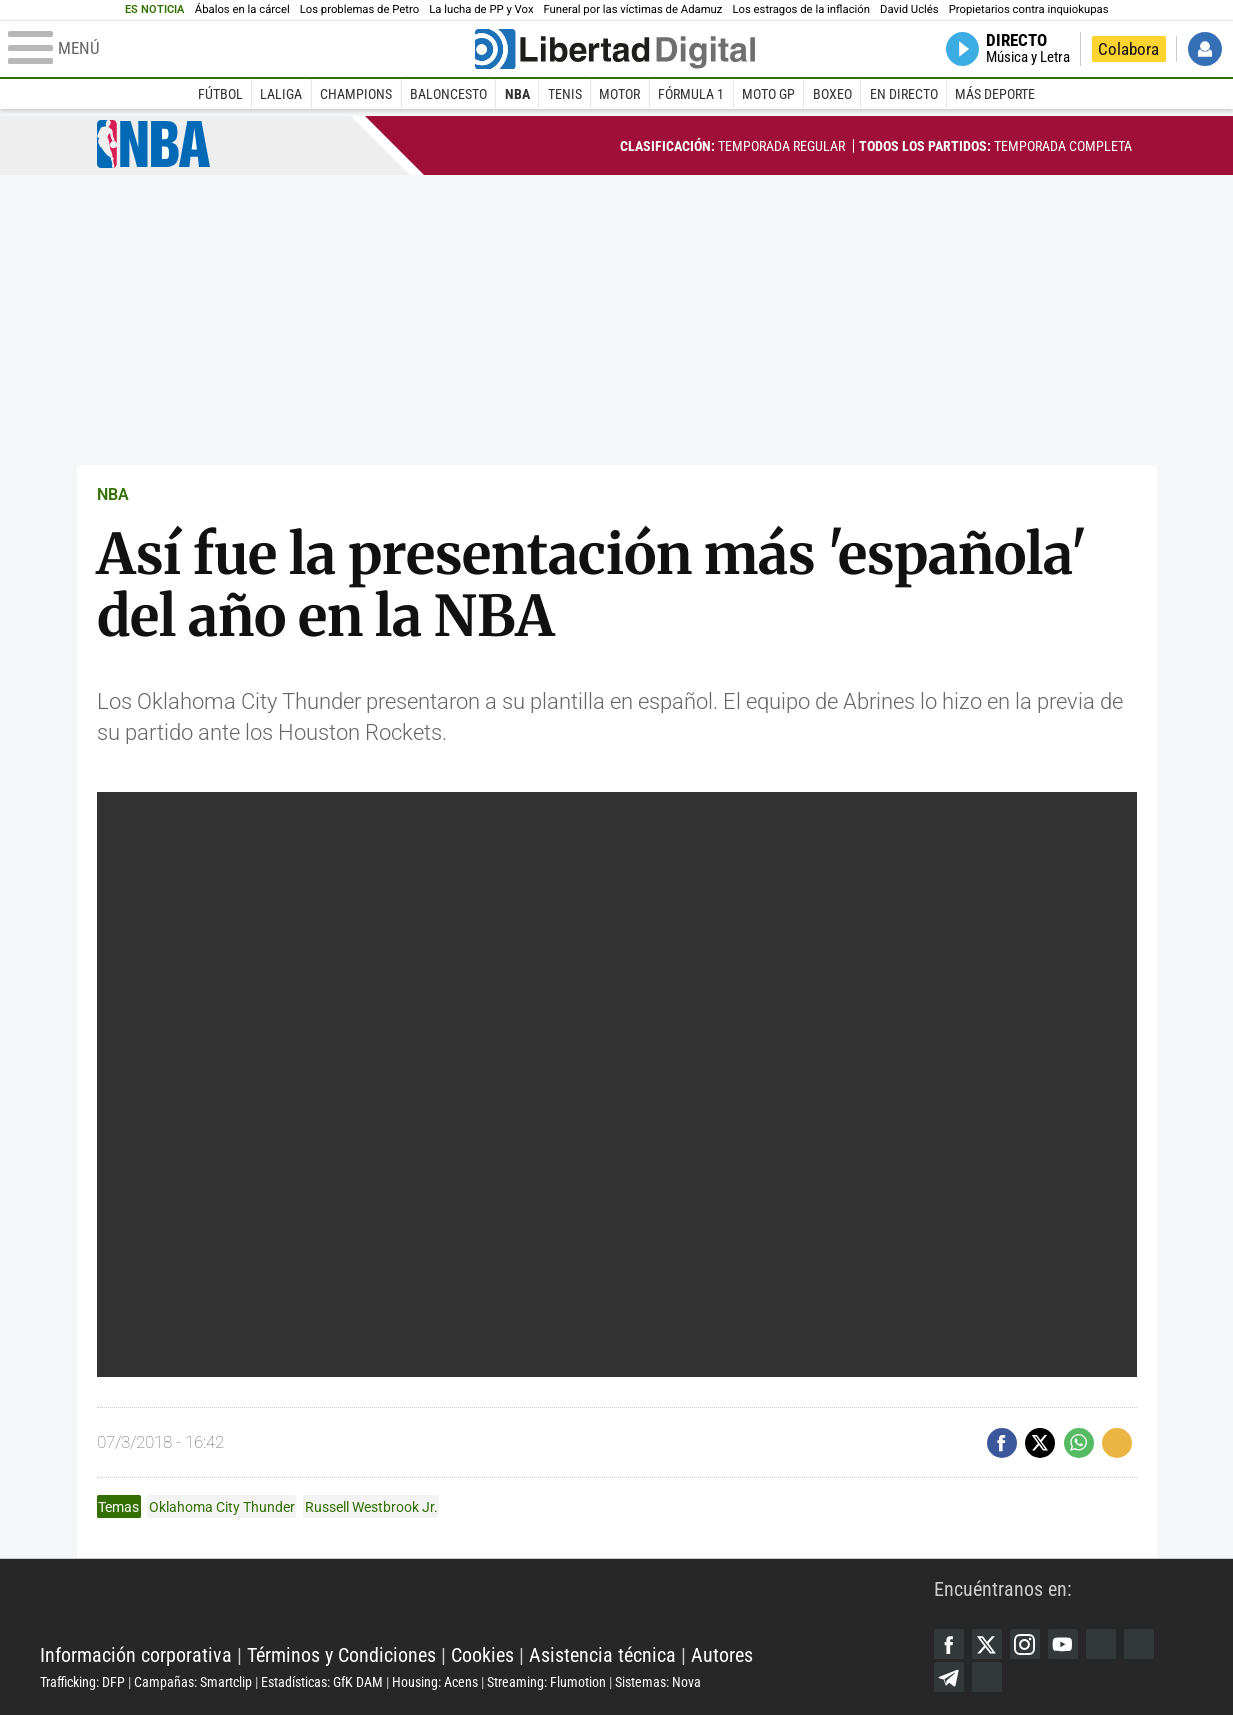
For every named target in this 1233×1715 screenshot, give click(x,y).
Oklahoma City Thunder (222, 1507)
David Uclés (909, 9)
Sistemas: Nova (658, 1682)
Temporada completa (995, 146)
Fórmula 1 (691, 94)
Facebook (949, 1644)
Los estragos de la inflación (801, 9)
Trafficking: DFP (82, 1682)
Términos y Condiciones (341, 1655)
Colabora (1128, 49)
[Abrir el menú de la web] (239, 49)
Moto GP (768, 94)
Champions (356, 94)
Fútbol (220, 94)
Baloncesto (448, 94)
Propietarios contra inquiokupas (1029, 9)
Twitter (987, 1644)
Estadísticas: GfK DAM (322, 1682)
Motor (619, 94)
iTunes (987, 1677)
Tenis (565, 94)
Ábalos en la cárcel (242, 9)
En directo (904, 94)
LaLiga (281, 94)
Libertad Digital (487, 1605)
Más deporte (995, 94)
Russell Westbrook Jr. (371, 1507)
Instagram (1025, 1644)
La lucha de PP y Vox (481, 9)
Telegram (949, 1677)
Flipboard (1139, 1644)
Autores (722, 1655)
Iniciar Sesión (1205, 49)
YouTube (1063, 1644)
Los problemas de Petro (360, 9)
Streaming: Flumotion (546, 1682)
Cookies (482, 1655)
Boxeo (832, 94)
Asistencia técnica (602, 1655)
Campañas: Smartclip (193, 1682)
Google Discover (1101, 1644)
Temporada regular (732, 146)
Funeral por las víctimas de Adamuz (632, 9)
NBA (517, 94)
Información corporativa (136, 1655)
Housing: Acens (435, 1682)
